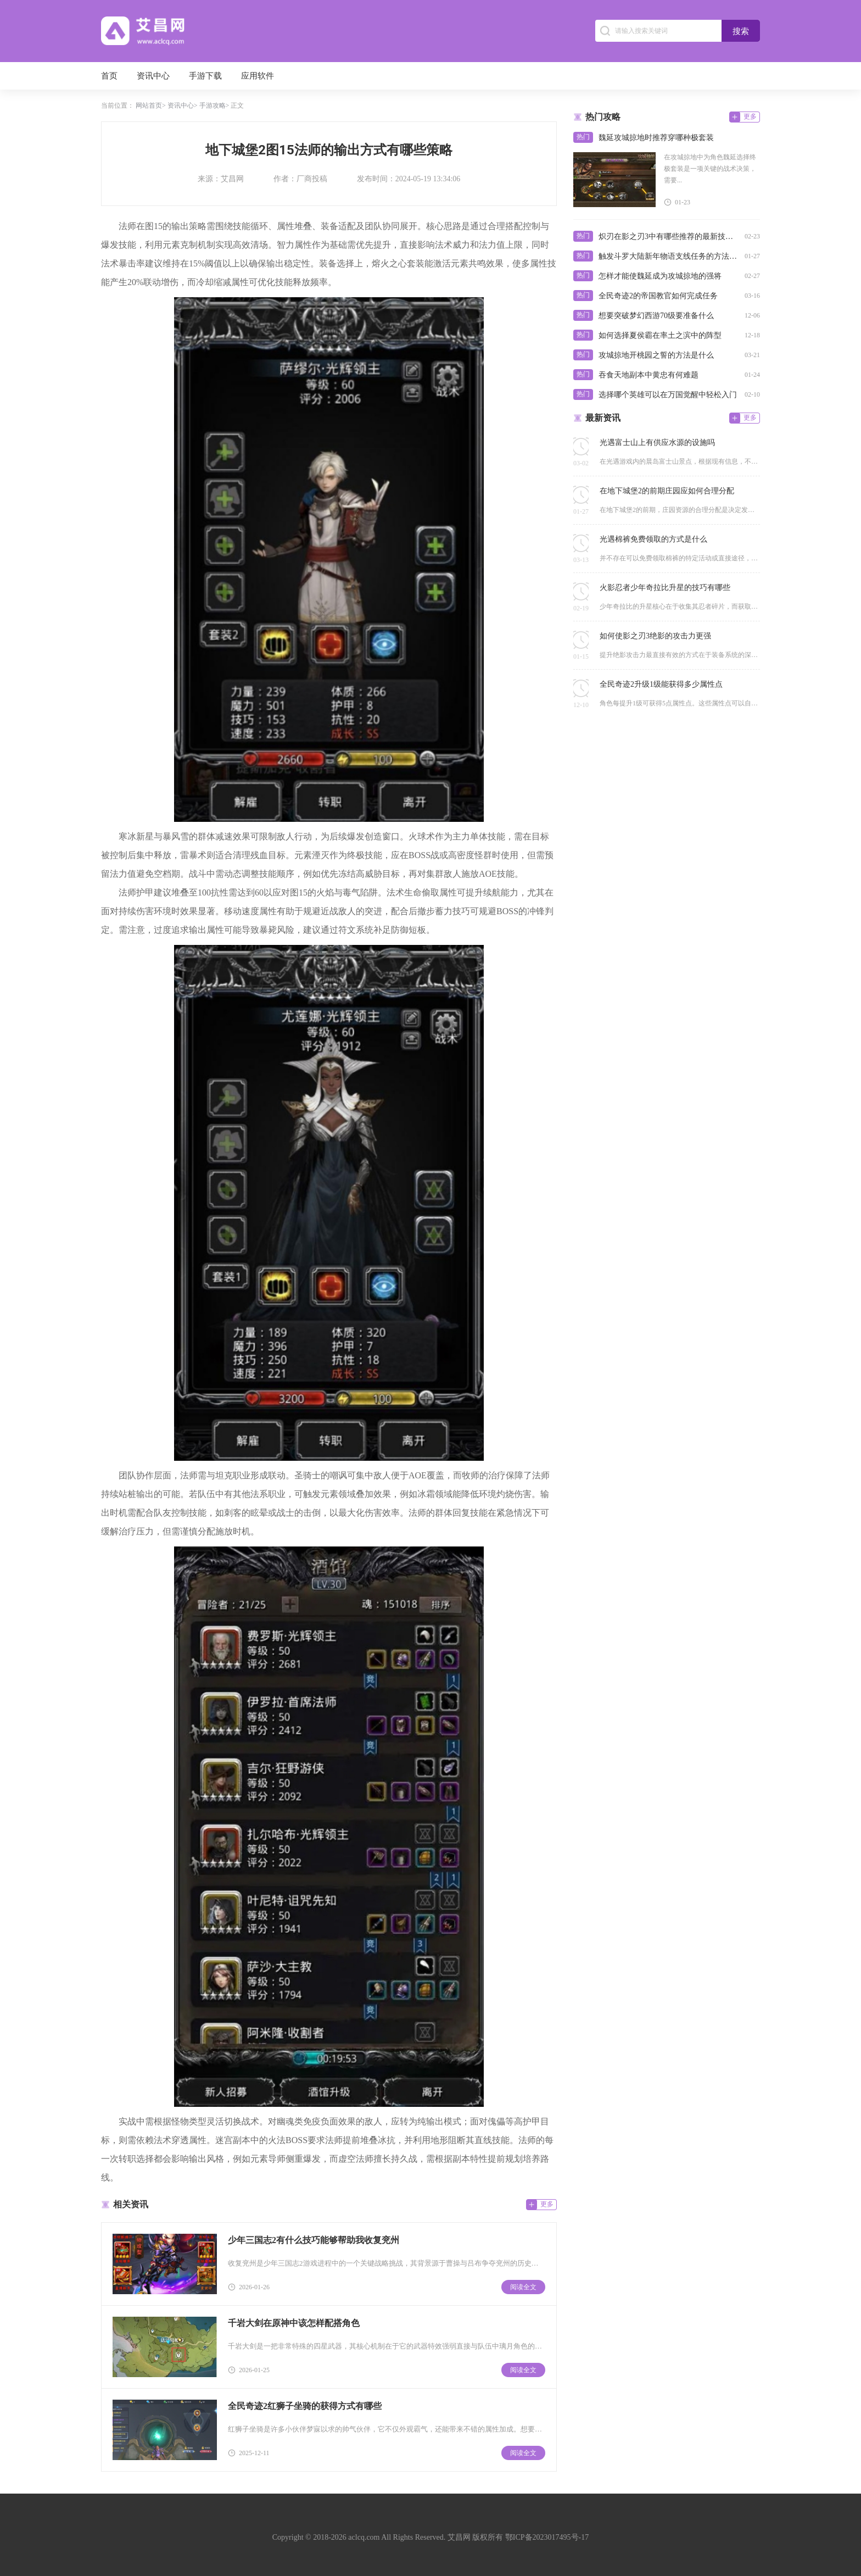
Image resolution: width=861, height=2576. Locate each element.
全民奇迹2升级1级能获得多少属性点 (661, 684)
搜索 (741, 31)
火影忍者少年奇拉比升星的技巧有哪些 (665, 587)
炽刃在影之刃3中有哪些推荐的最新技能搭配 (669, 236)
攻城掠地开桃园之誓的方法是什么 (656, 355)
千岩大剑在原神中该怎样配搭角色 (294, 2323)
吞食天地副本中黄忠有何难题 (648, 375)
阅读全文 (523, 2287)
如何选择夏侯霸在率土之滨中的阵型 (660, 335)
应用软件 (257, 75)
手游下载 (205, 75)
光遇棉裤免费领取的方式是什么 (653, 539)
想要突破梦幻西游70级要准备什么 (656, 315)
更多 (547, 2204)
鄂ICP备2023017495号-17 (547, 2537)
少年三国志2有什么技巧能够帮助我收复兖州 (313, 2240)
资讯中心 (153, 75)
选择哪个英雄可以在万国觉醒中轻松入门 (668, 395)
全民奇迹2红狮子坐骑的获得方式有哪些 (305, 2406)
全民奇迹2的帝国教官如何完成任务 (658, 296)
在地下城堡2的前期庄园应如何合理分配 (667, 491)
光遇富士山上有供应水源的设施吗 (657, 442)
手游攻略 (212, 105)
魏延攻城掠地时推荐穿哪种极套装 (656, 137)
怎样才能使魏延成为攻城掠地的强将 (660, 276)
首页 (109, 75)
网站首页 (149, 105)
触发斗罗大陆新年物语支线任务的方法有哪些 (669, 256)
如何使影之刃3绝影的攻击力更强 (655, 636)
